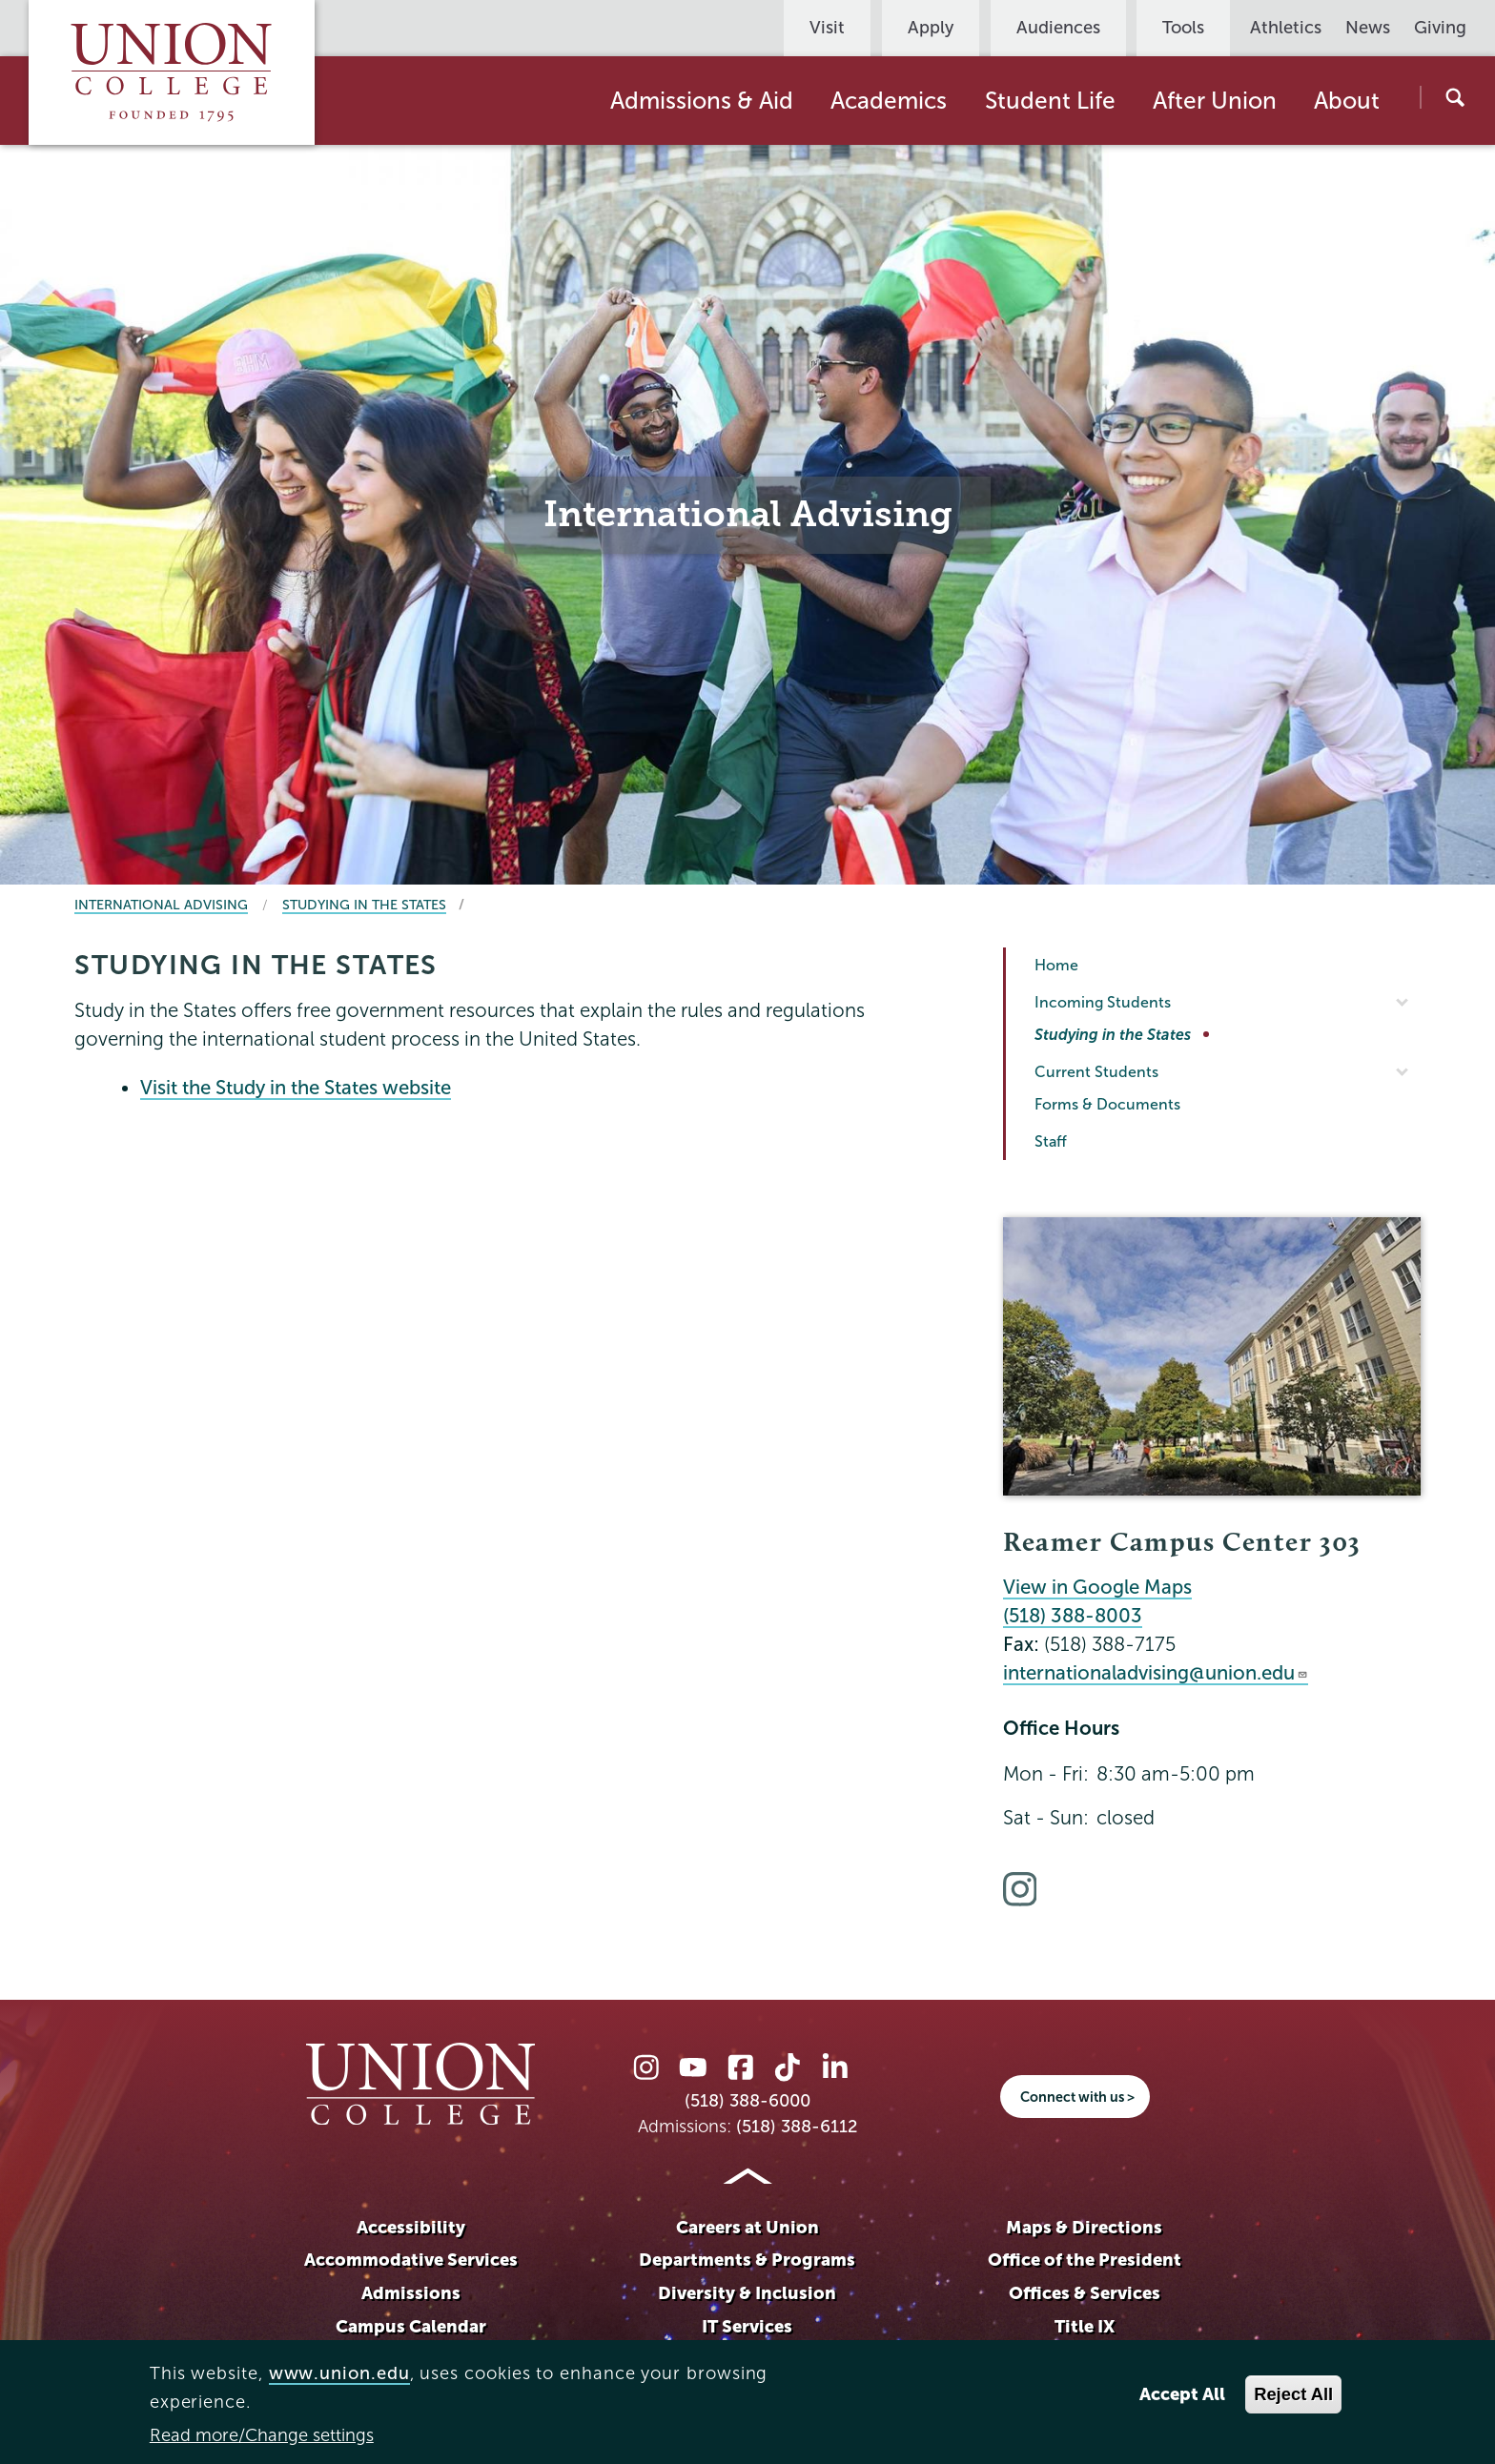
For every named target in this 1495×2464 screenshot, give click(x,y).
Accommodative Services (411, 2260)
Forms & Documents (1107, 1104)
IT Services (747, 2326)
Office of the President (1084, 2260)
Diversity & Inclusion (747, 2293)
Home (1056, 965)
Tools (1183, 27)
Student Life (1050, 100)
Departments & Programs (747, 2260)
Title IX (1085, 2326)
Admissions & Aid (701, 100)
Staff (1050, 1141)
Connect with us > (1077, 2097)
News (1367, 27)
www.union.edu (339, 2373)
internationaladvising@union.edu (1155, 1672)
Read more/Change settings (262, 2435)
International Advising (161, 904)
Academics (888, 100)
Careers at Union (747, 2227)
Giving (1440, 27)
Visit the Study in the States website (295, 1087)
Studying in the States (364, 904)
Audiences (1058, 27)
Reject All (1293, 2394)
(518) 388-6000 (747, 2100)
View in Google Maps (1097, 1587)
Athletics (1285, 27)
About (1347, 100)
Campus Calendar (411, 2326)
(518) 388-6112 (797, 2126)
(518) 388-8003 (1072, 1615)
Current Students (1096, 1072)
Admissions (411, 2293)
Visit (827, 27)
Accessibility (411, 2227)
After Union (1215, 100)
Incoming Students (1102, 1002)
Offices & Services (1084, 2293)
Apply (930, 27)
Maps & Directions (1084, 2227)
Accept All (1182, 2394)
